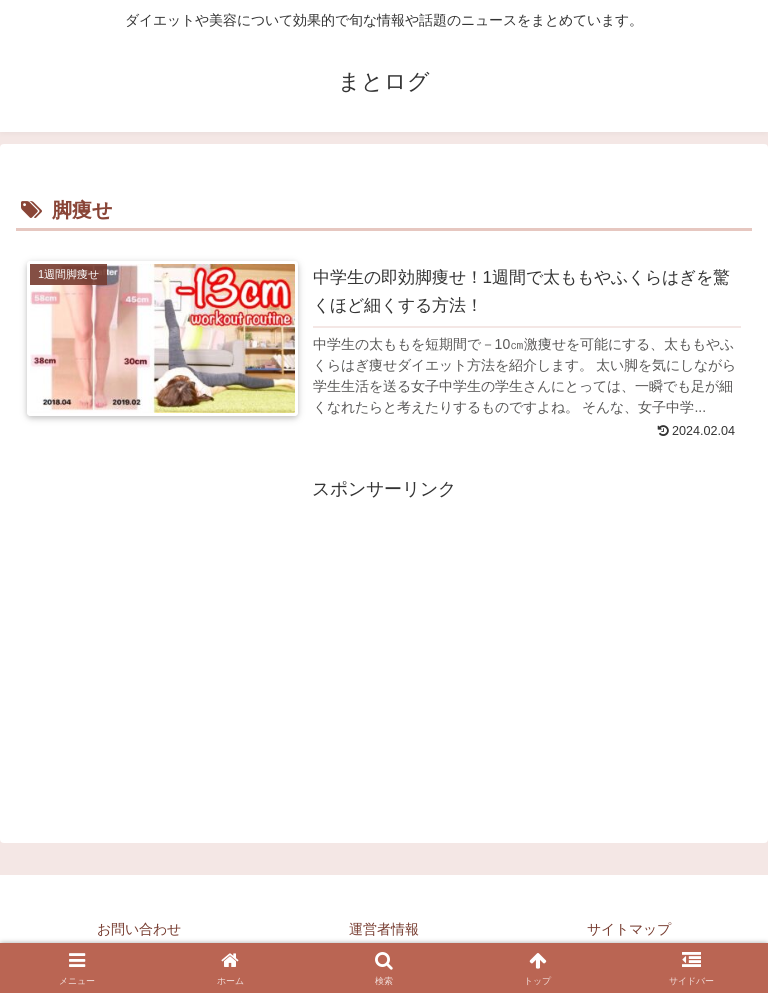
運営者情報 (384, 929)
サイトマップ (629, 929)
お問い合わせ (139, 929)
